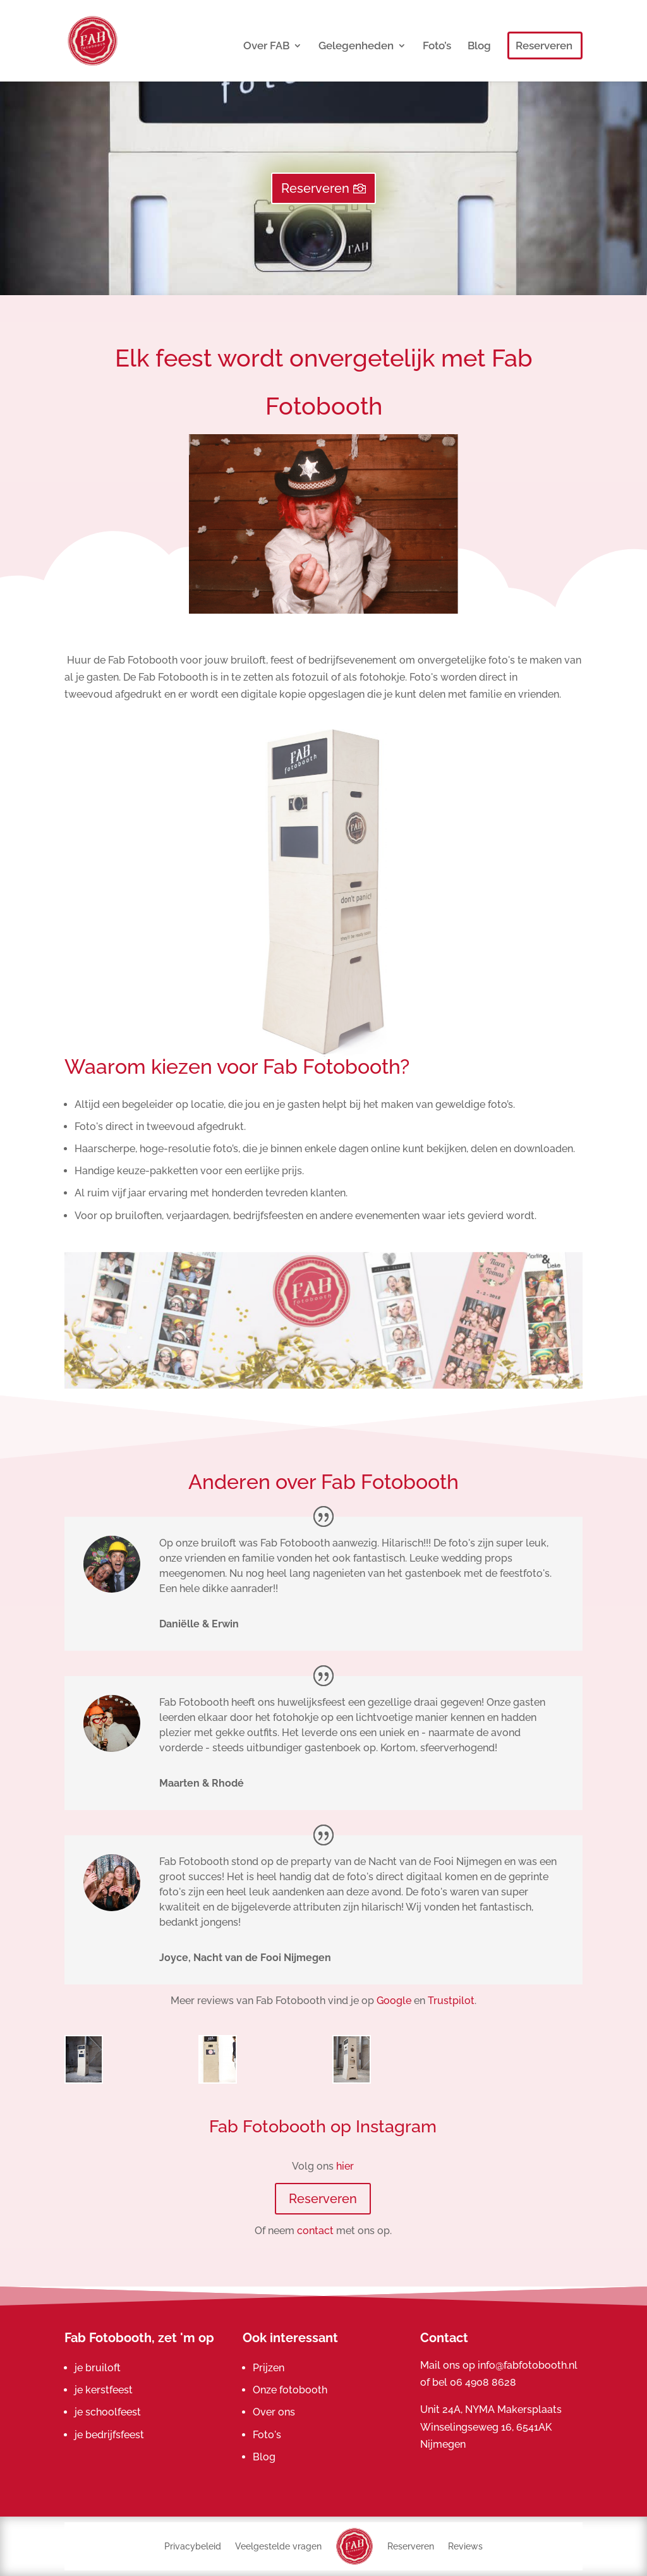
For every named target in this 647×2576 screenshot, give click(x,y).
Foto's (267, 2435)
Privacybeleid (192, 2546)
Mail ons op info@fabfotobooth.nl (498, 2365)
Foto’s (437, 46)
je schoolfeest (108, 2412)
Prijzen (268, 2368)
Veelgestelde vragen (278, 2546)
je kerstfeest (104, 2390)
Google (394, 2001)
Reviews (465, 2546)
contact (315, 2231)
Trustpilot (451, 2001)
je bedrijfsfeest (109, 2435)
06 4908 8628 (483, 2382)
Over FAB (266, 46)
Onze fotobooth (290, 2390)
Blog (479, 46)
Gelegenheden (356, 46)
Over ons (274, 2412)
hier (345, 2166)
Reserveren (544, 46)
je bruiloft (98, 2368)
